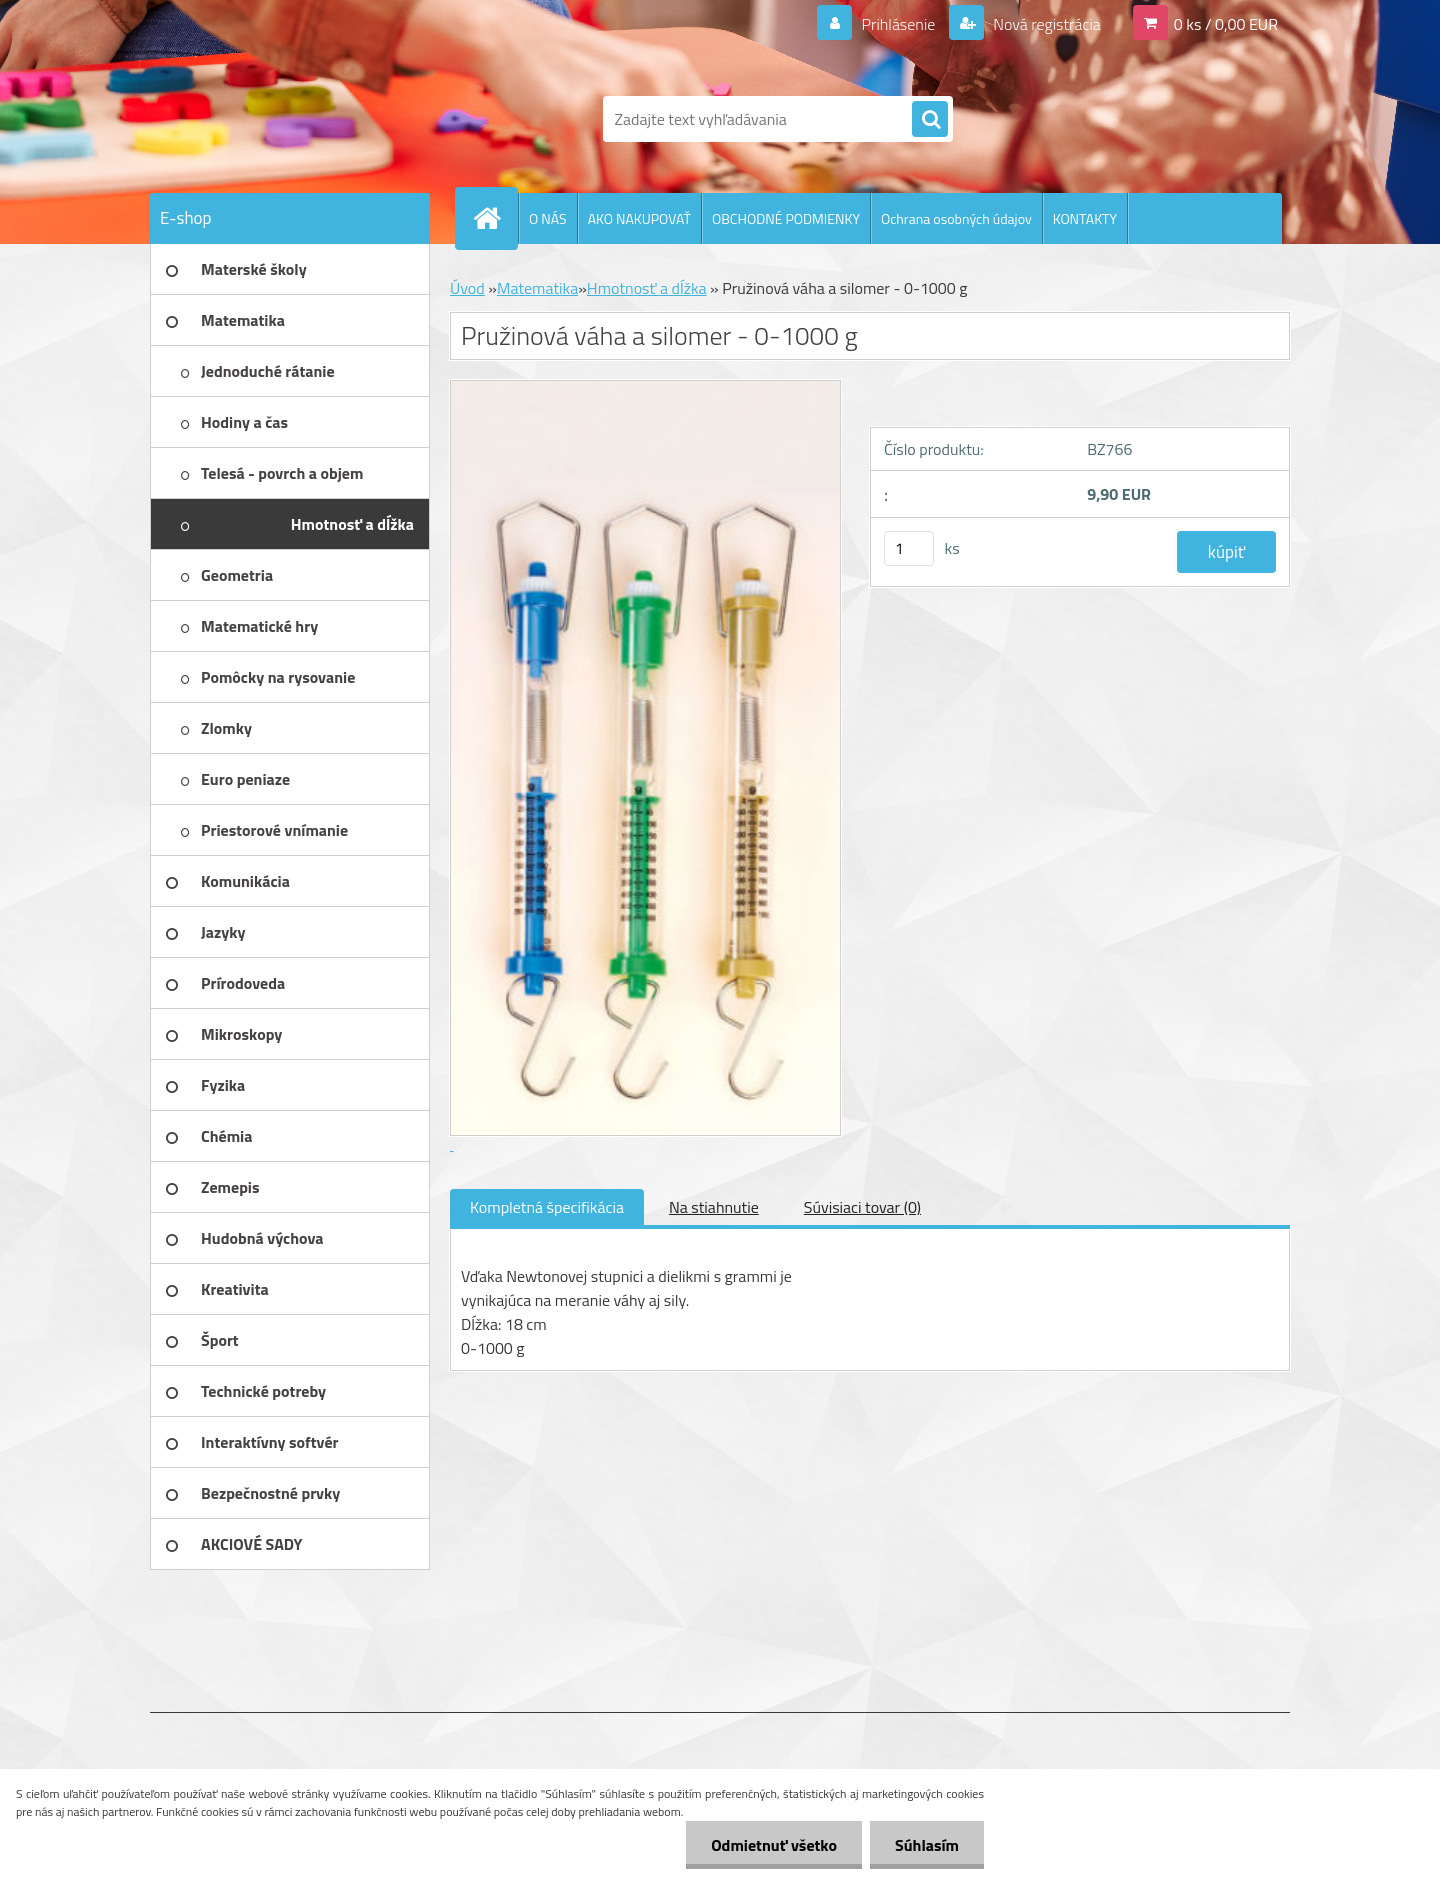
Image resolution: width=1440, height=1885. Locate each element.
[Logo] (287, 119)
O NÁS (548, 218)
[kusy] (909, 548)
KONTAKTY (1085, 218)
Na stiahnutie (714, 1207)
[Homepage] (495, 218)
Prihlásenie (898, 24)
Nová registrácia (1045, 24)
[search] (930, 120)
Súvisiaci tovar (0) (862, 1207)
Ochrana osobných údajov (956, 218)
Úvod (467, 288)
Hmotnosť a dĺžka (647, 288)
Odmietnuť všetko (774, 1845)
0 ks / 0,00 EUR (1226, 24)
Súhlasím (927, 1845)
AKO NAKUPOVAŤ (639, 218)
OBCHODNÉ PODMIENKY (786, 218)
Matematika (537, 288)
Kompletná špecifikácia (547, 1207)
